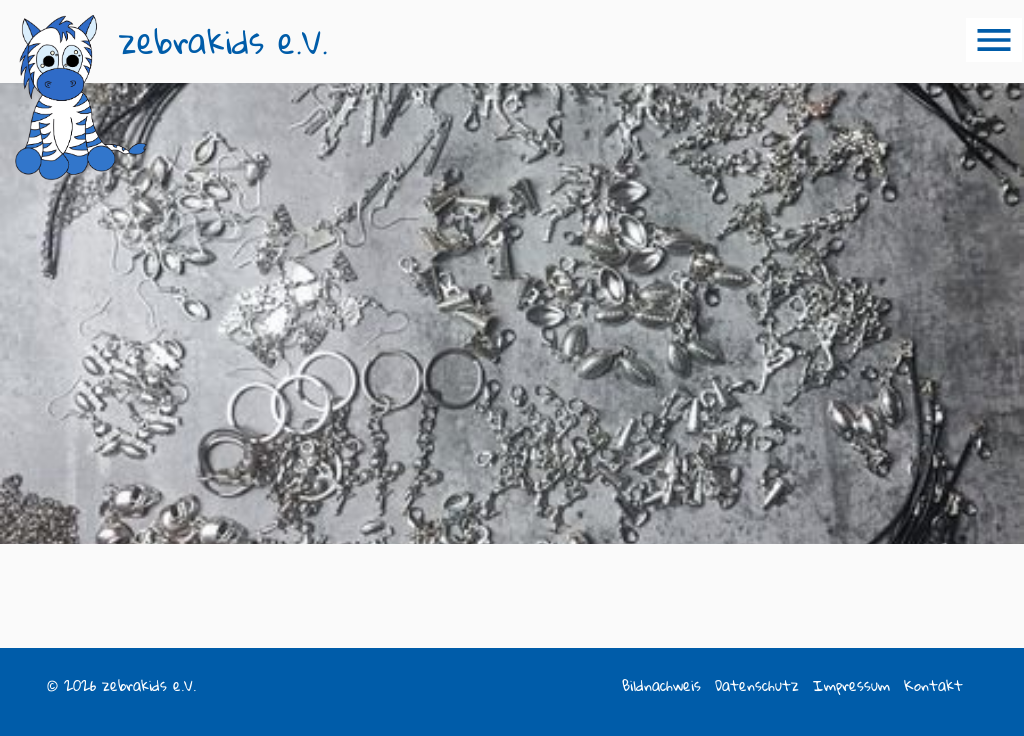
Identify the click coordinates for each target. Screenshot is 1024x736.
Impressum (851, 685)
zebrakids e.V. (223, 41)
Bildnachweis (661, 685)
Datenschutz (757, 685)
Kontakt (933, 685)
